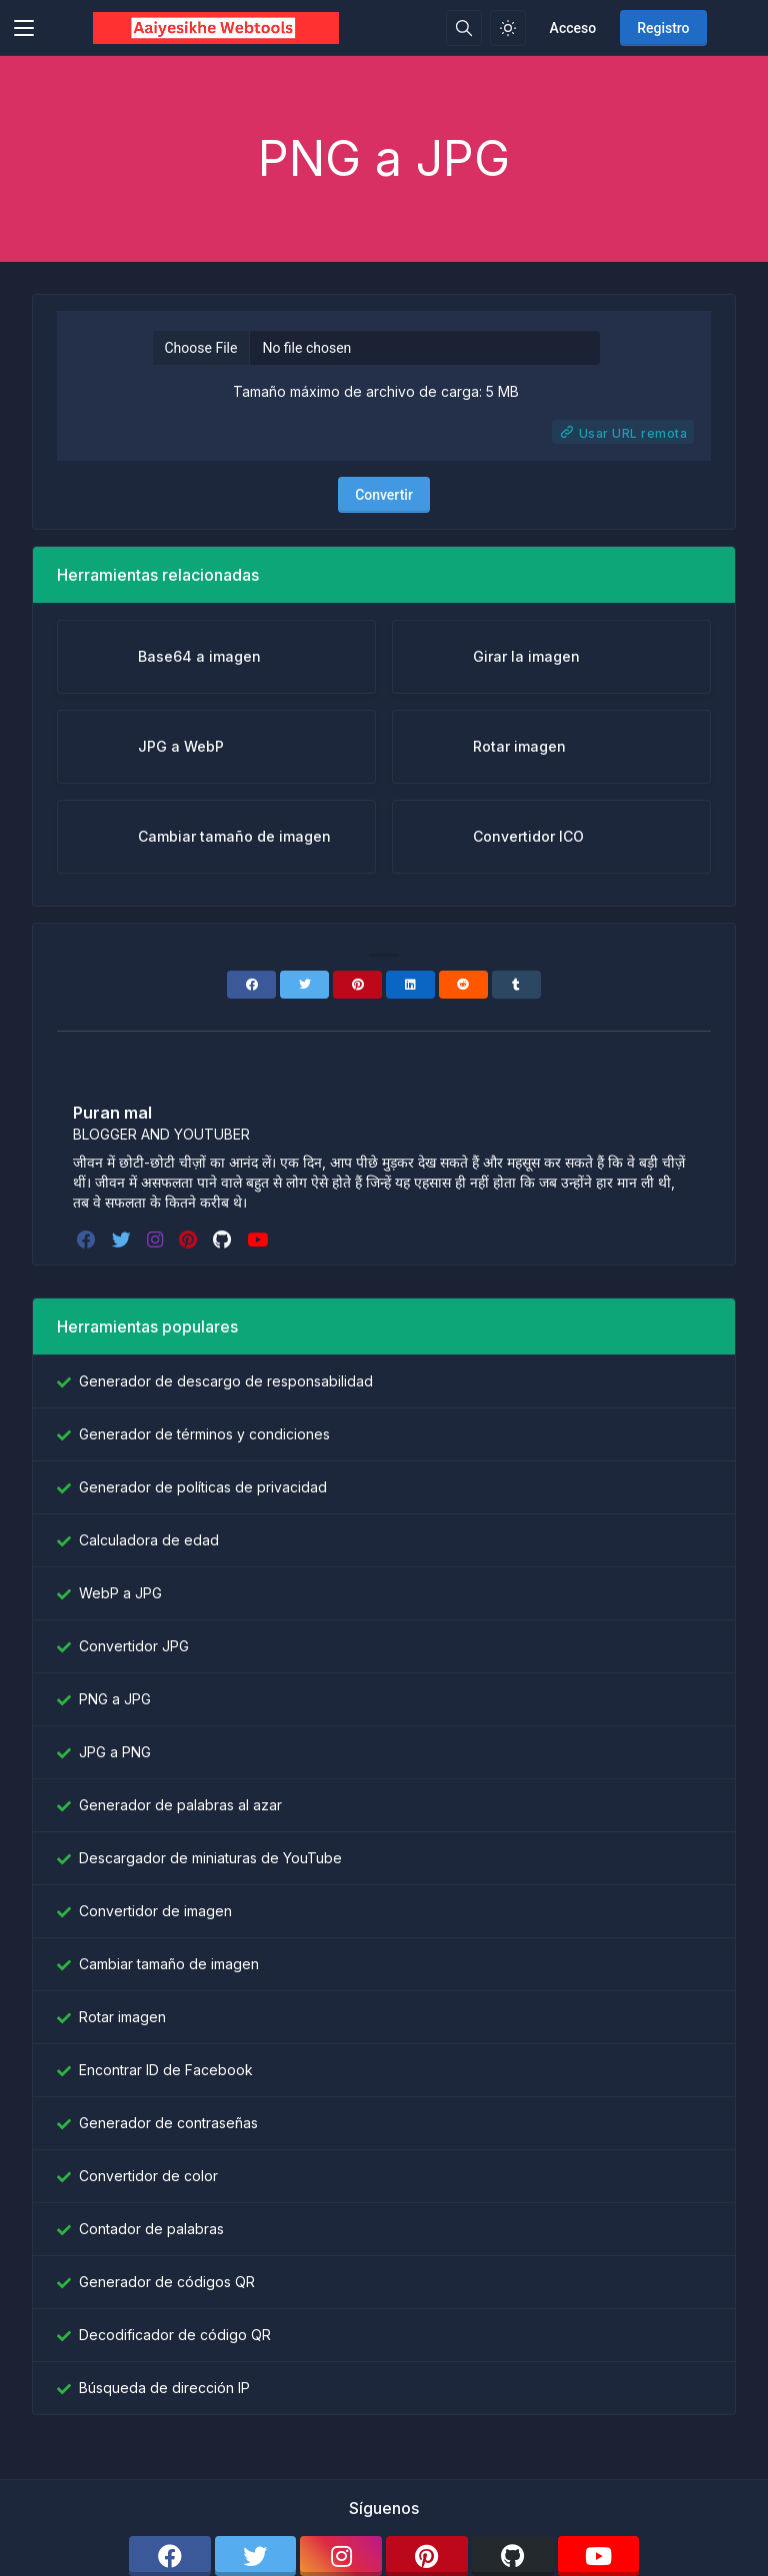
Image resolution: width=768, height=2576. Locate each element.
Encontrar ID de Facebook (166, 2069)
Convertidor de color (148, 2175)
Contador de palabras (151, 2228)
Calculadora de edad (149, 1539)
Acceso (573, 28)
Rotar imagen (122, 2016)
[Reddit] (463, 985)
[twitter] (123, 1240)
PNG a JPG (115, 1698)
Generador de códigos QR (167, 2281)
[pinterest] (190, 1240)
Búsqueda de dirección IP (164, 2387)
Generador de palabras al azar (180, 1804)
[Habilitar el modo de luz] (508, 28)
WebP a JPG (120, 1592)
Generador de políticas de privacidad (203, 1486)
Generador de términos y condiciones (204, 1433)
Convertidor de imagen (155, 1910)
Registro (663, 28)
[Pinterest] (357, 985)
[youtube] (259, 1240)
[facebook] (88, 1240)
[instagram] (157, 1240)
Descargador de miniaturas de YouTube (210, 1857)
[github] (224, 1240)
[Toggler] (24, 28)
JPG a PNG (115, 1751)
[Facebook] (251, 985)
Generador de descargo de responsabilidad (226, 1380)
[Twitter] (304, 985)
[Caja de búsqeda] (464, 28)
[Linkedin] (410, 985)
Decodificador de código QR (175, 2334)
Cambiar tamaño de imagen (169, 1963)
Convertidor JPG (134, 1645)
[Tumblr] (516, 985)
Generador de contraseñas (168, 2122)
